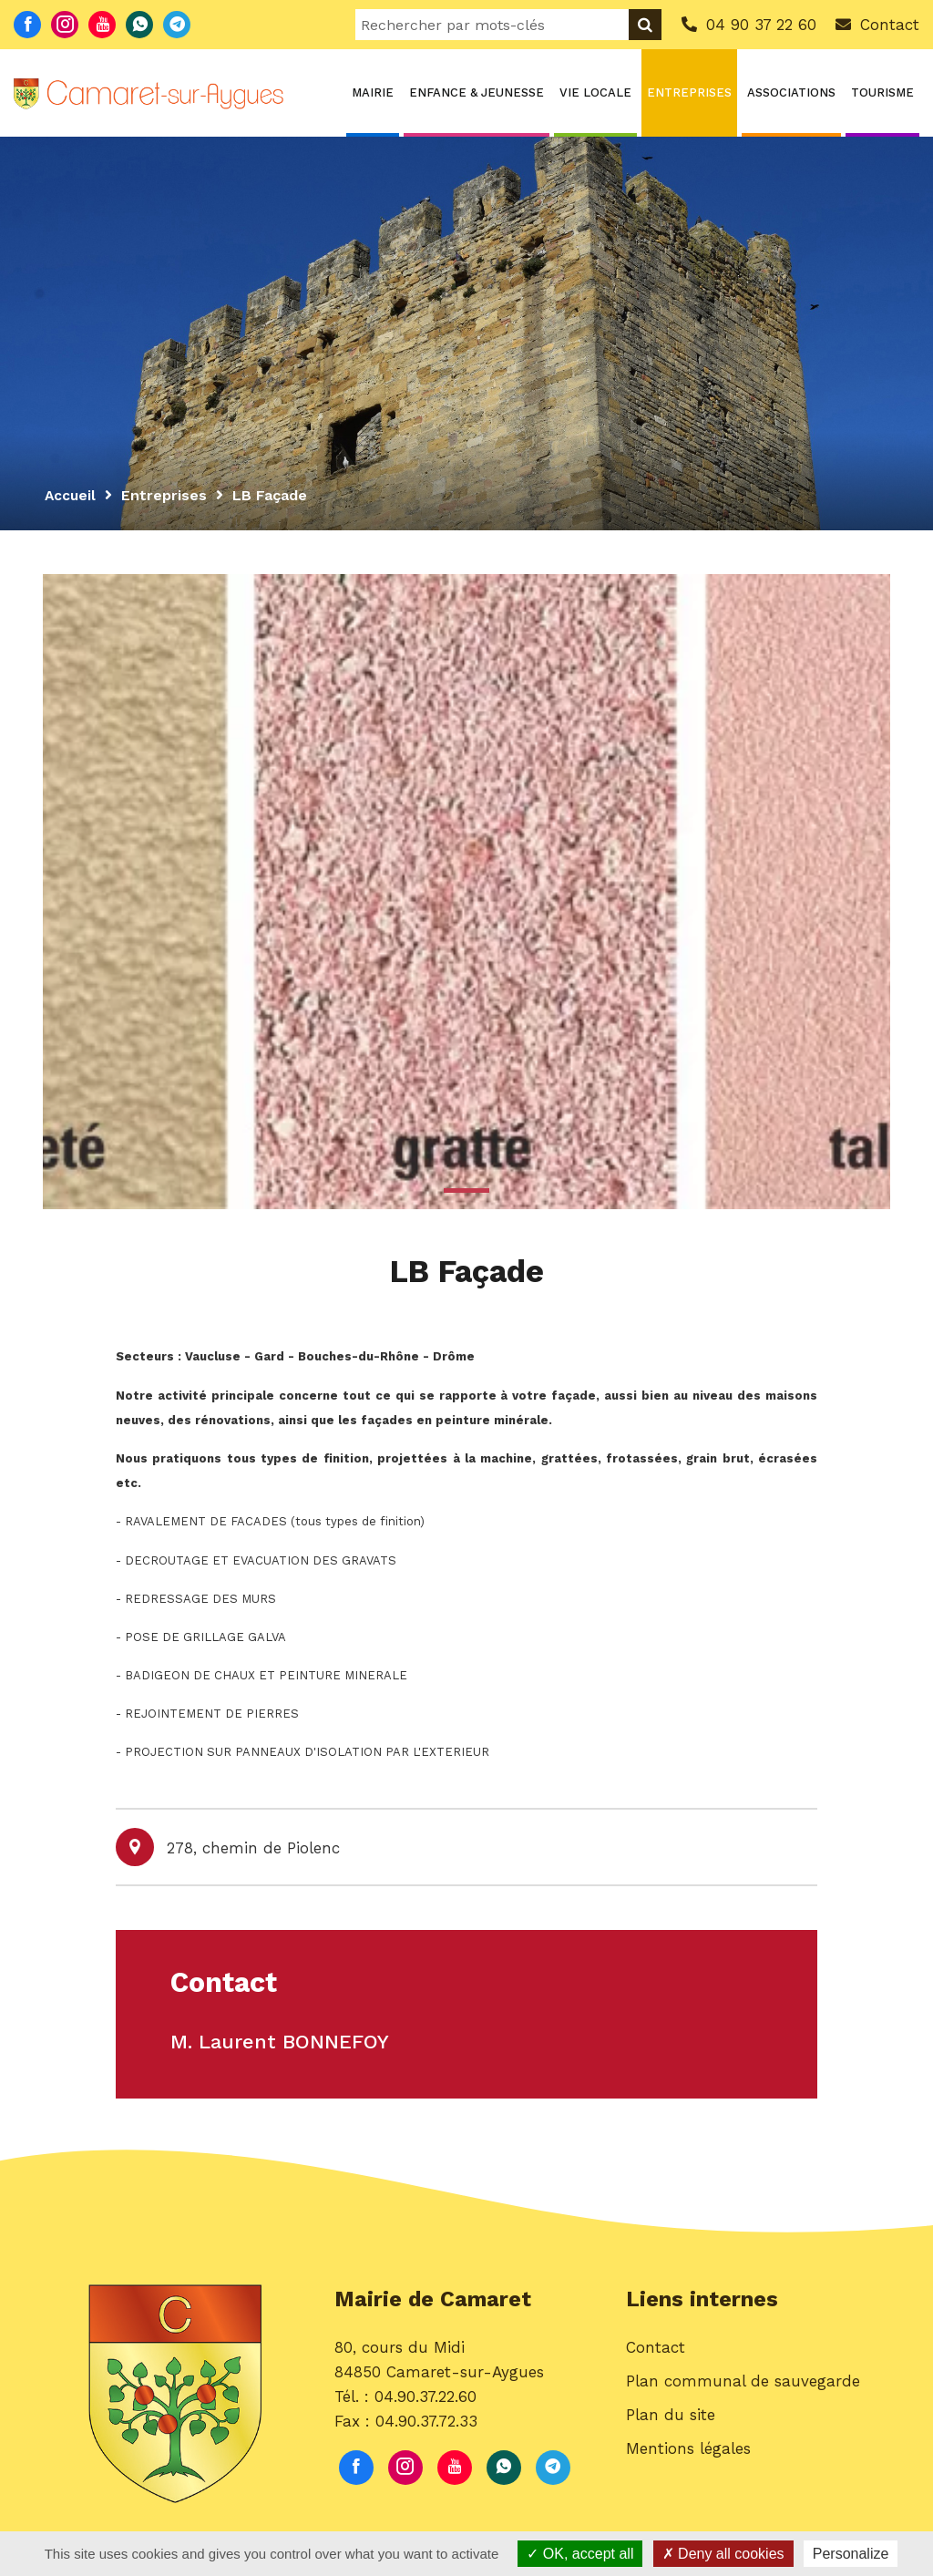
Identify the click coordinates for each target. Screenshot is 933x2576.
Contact (655, 2354)
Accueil (71, 495)
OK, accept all (580, 2553)
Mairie (373, 92)
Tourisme (882, 92)
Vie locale (595, 92)
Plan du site (670, 2422)
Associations (791, 92)
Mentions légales (688, 2456)
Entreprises (689, 92)
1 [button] (466, 1190)
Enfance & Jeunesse (476, 92)
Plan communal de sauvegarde (743, 2387)
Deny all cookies (723, 2553)
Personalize (851, 2553)
